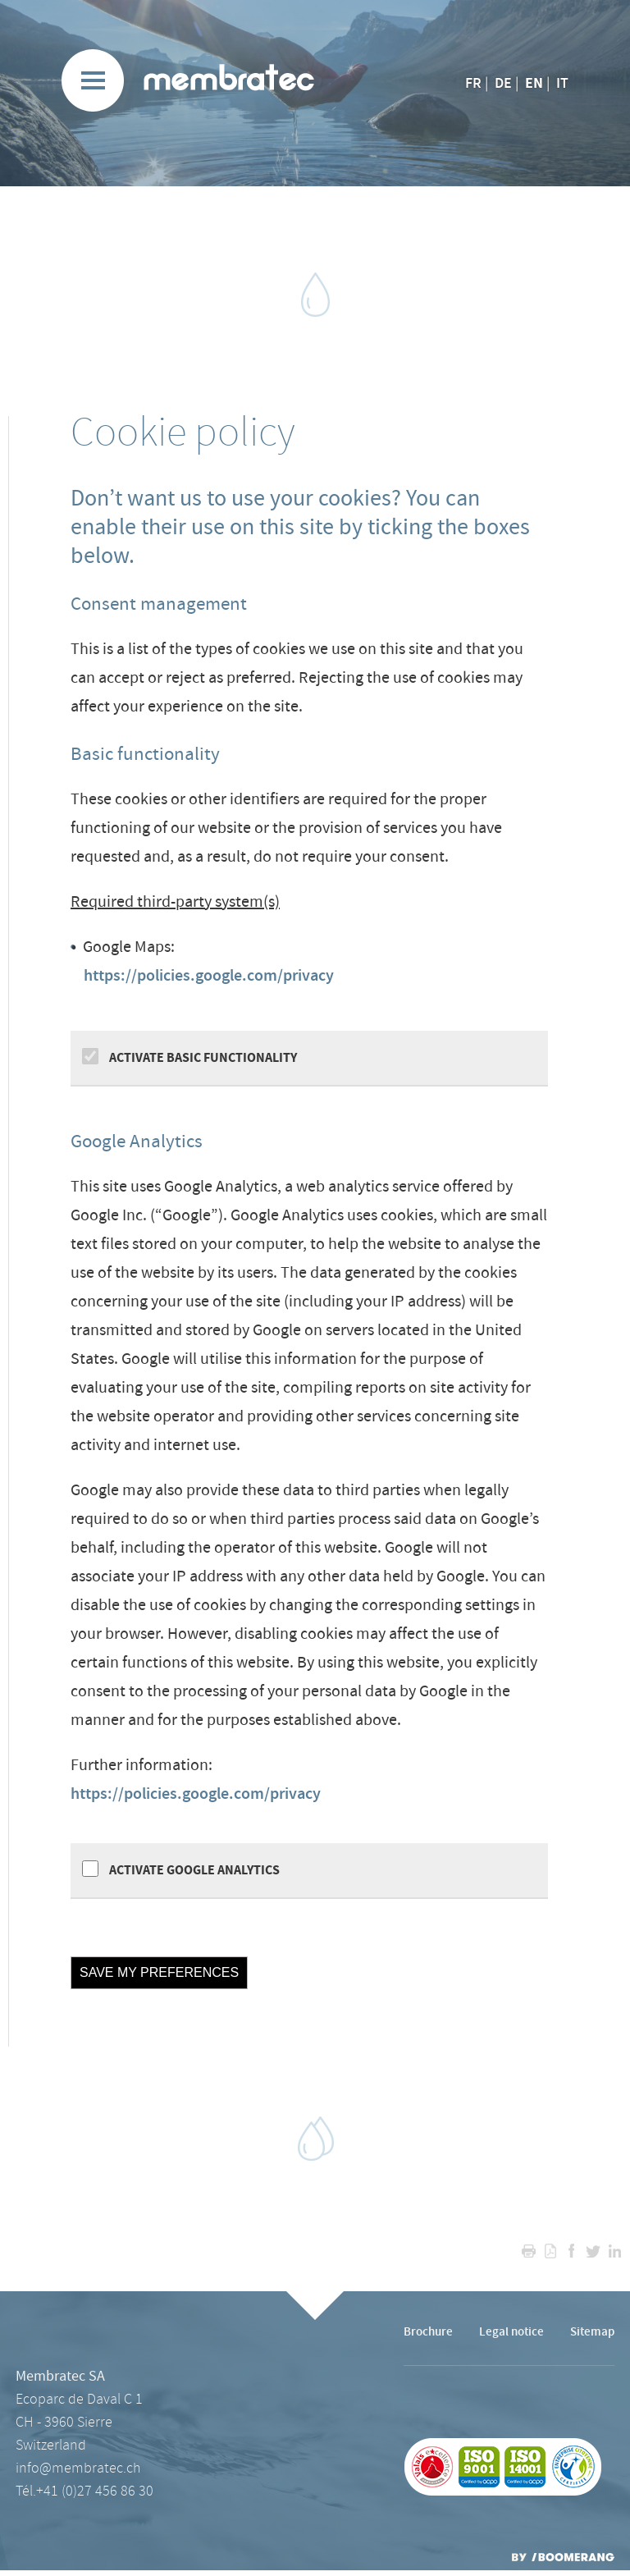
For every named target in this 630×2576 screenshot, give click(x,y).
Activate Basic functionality (202, 1058)
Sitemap (592, 2332)
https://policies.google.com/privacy (209, 976)
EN (534, 83)
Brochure (428, 2332)
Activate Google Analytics (193, 1870)
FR (473, 84)
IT (562, 84)
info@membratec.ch (78, 2468)
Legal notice (511, 2332)
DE (503, 84)
